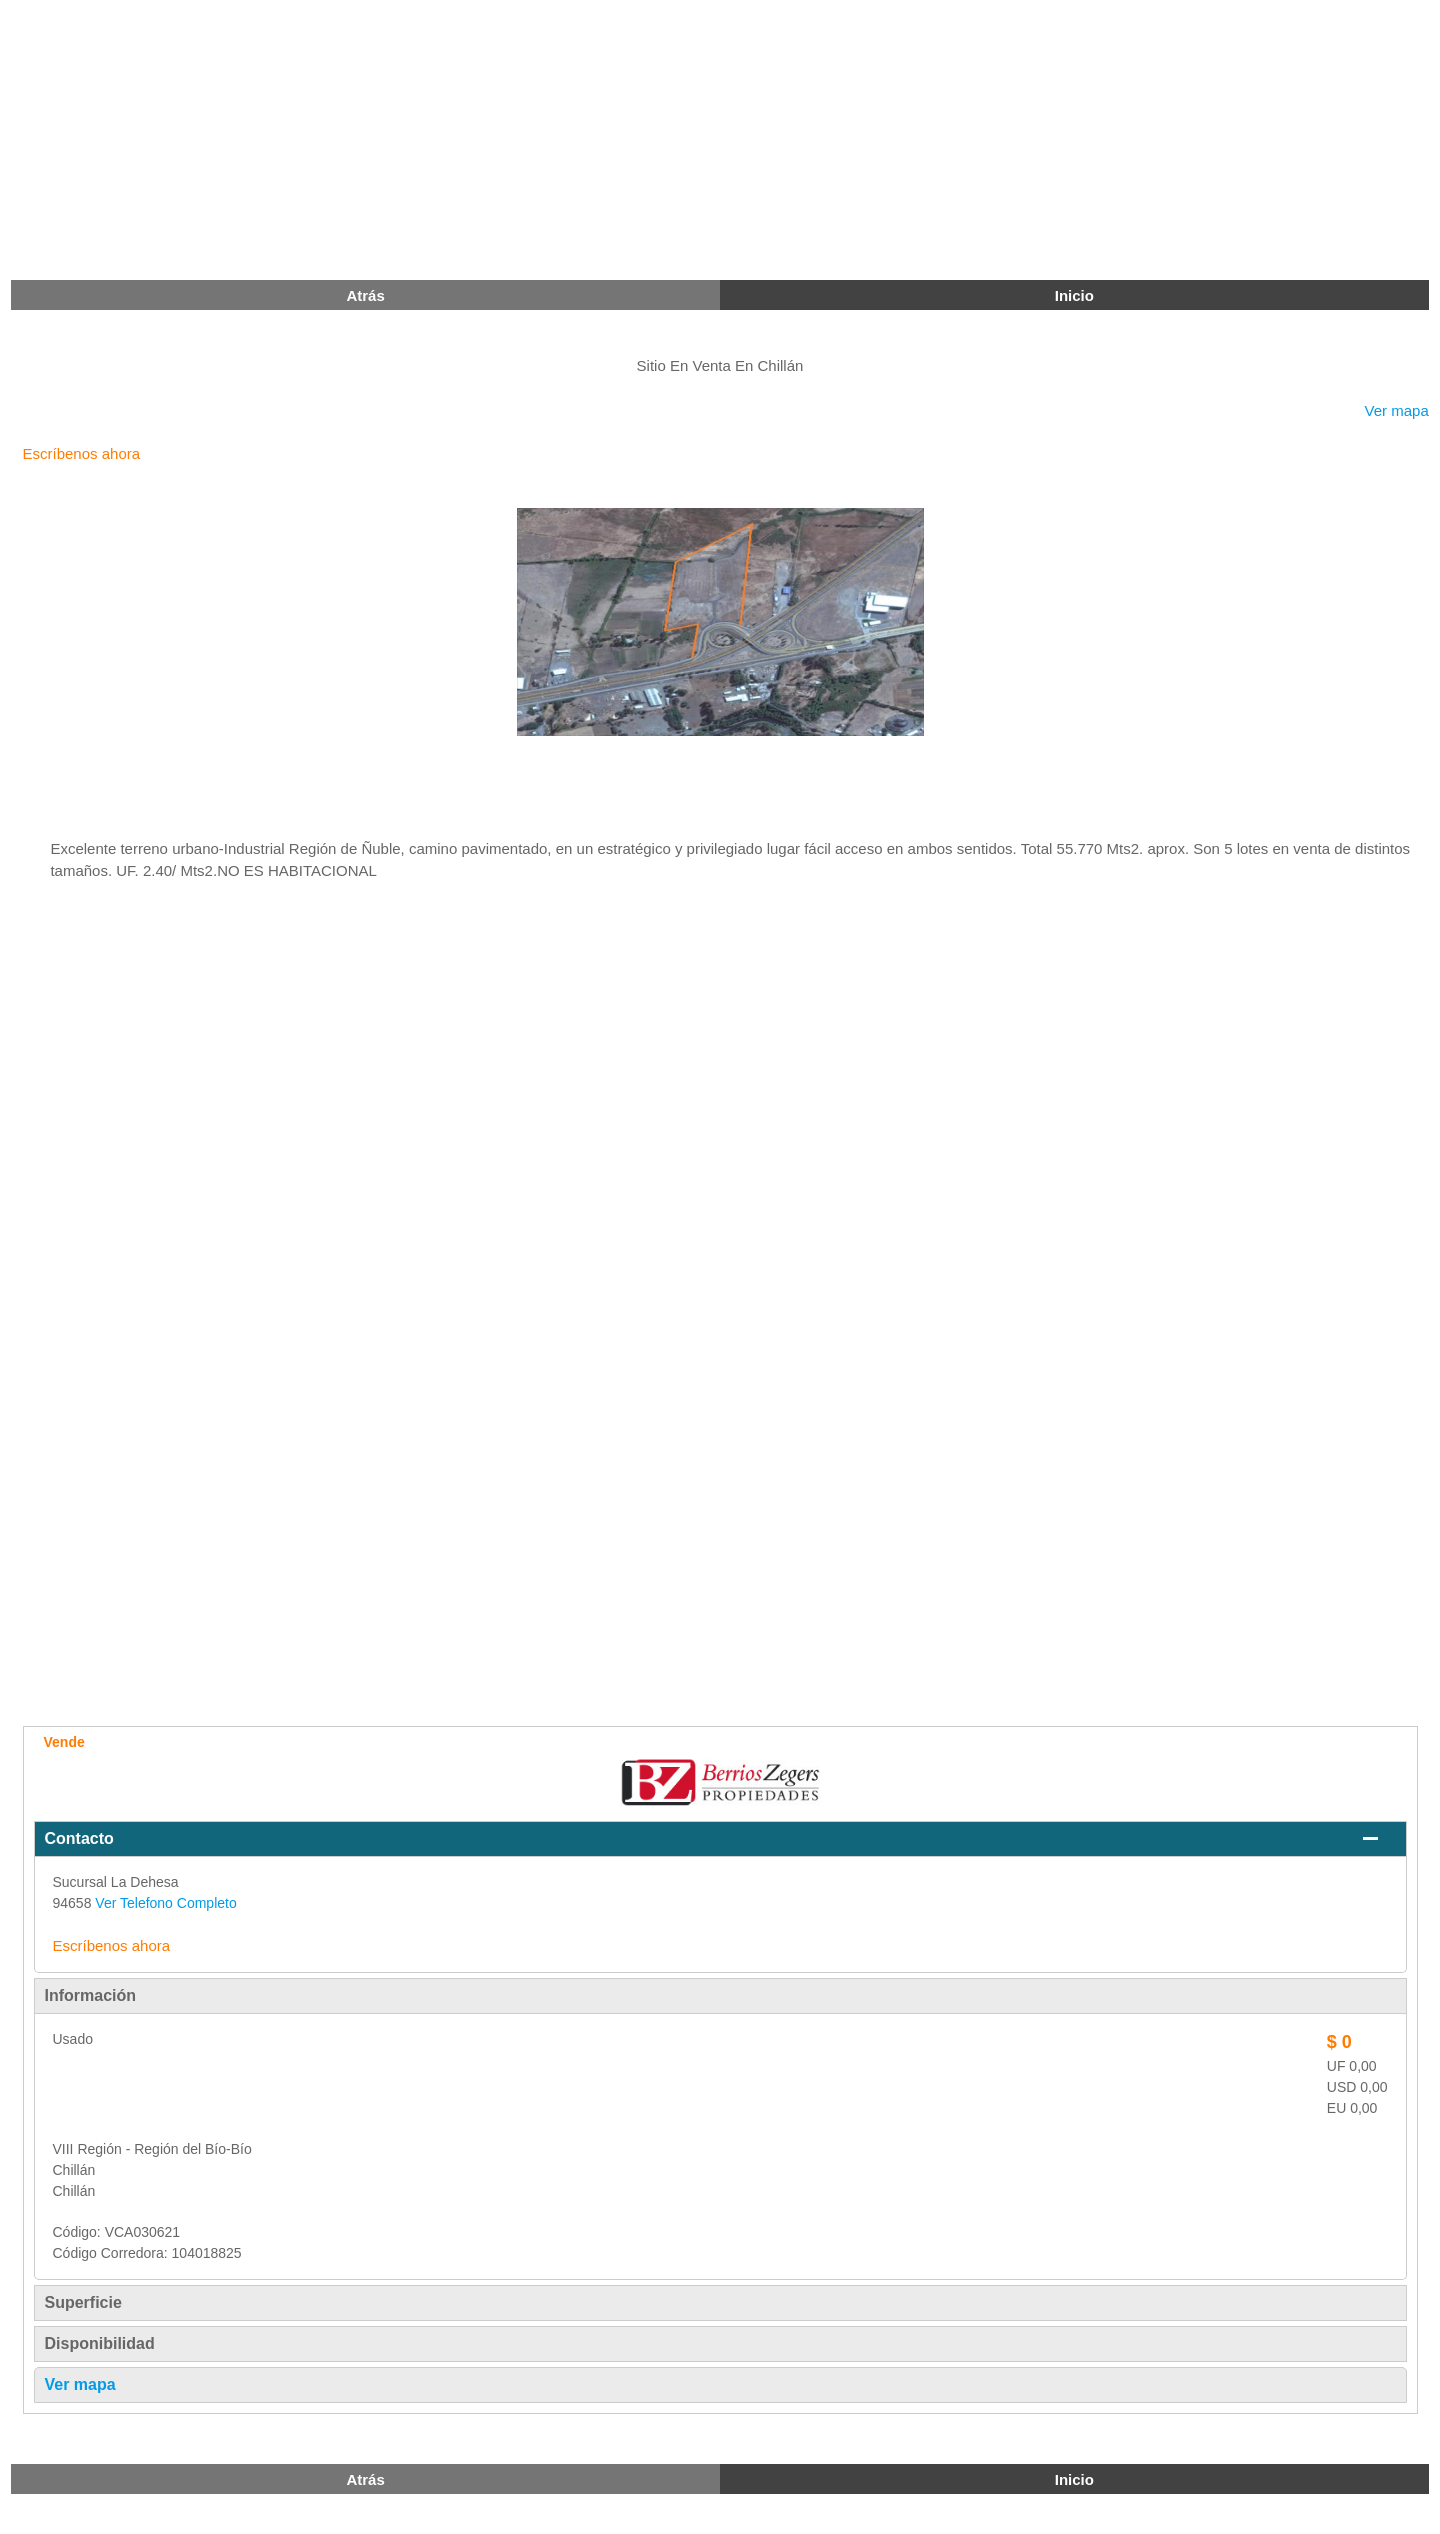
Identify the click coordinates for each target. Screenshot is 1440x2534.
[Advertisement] (600, 140)
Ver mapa (1397, 410)
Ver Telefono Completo (165, 1903)
